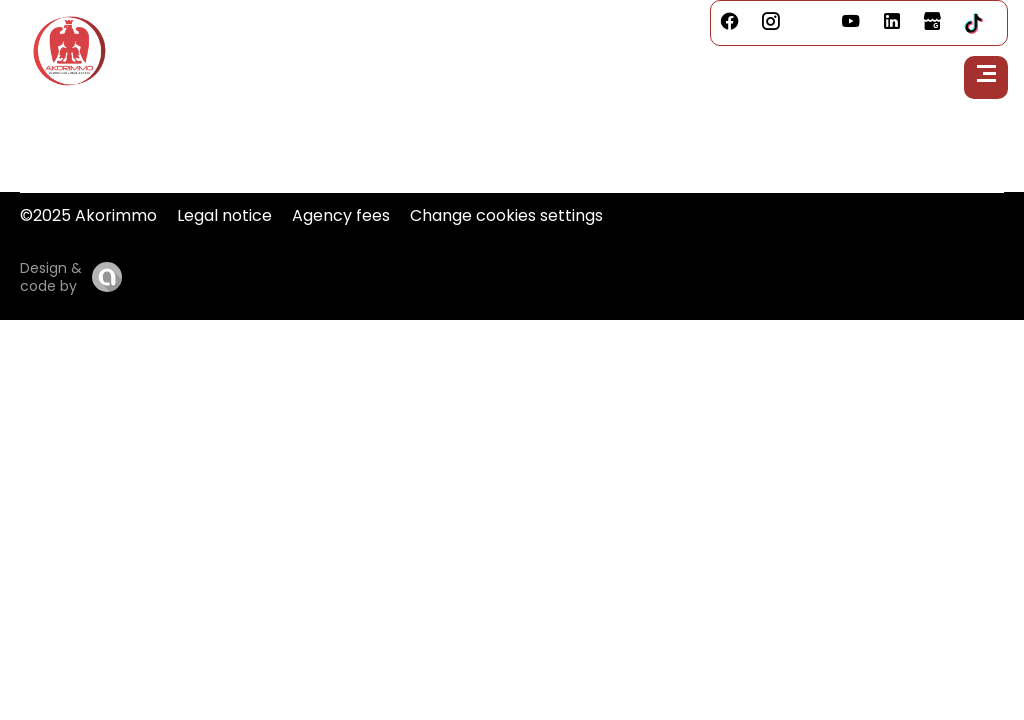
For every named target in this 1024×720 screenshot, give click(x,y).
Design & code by (51, 277)
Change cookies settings (506, 215)
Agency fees (341, 215)
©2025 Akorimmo (88, 215)
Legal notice (224, 215)
